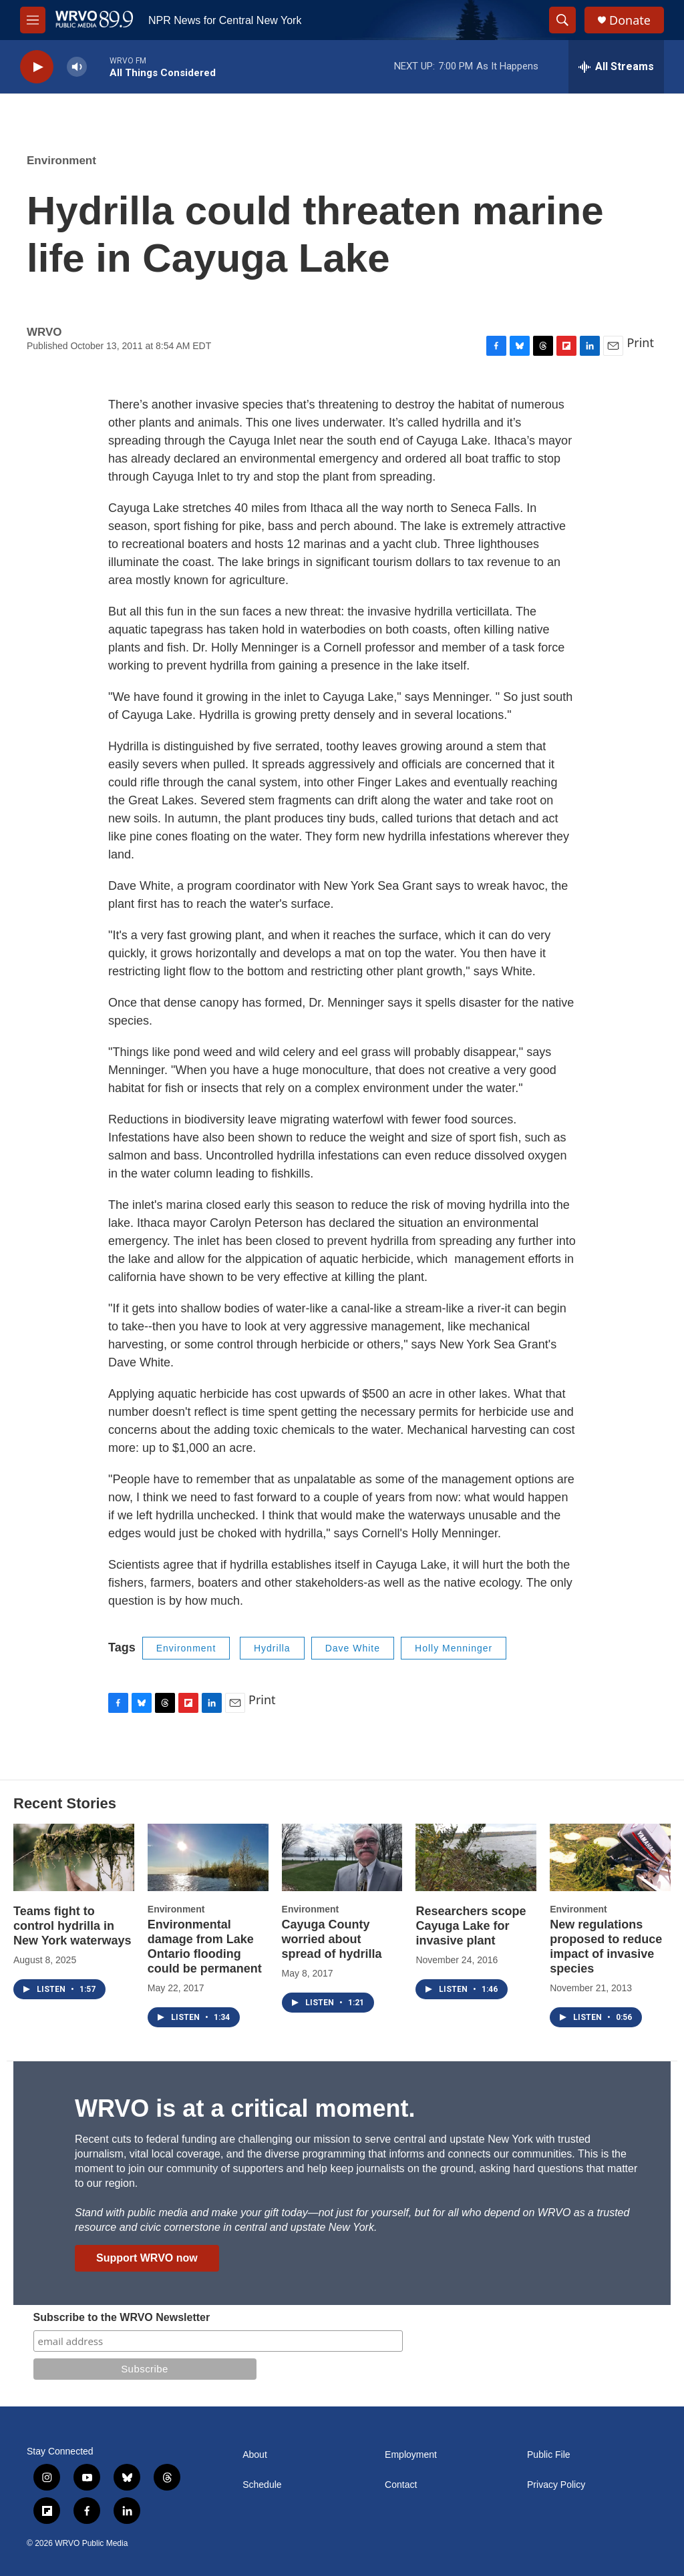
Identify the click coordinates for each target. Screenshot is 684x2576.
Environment (61, 160)
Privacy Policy (556, 2485)
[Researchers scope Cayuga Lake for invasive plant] (475, 1857)
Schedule (261, 2485)
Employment (411, 2455)
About (254, 2455)
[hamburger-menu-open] (32, 20)
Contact (401, 2485)
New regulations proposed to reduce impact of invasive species (606, 1946)
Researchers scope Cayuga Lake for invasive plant (470, 1925)
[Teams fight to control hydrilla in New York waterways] (73, 1857)
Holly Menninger (453, 1648)
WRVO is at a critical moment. (245, 2108)
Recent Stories (64, 1803)
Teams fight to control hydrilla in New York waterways (72, 1925)
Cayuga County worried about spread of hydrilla (332, 1939)
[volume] (76, 67)
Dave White (352, 1648)
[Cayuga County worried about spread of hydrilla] (342, 1857)
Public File (548, 2455)
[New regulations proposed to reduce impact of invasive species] (610, 1857)
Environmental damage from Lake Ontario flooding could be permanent (205, 1946)
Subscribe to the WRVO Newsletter (121, 2317)
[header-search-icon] (562, 20)
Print (640, 342)
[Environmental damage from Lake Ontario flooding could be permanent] (208, 1857)
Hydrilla (272, 1648)
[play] (36, 67)
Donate (630, 20)
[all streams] (616, 66)
